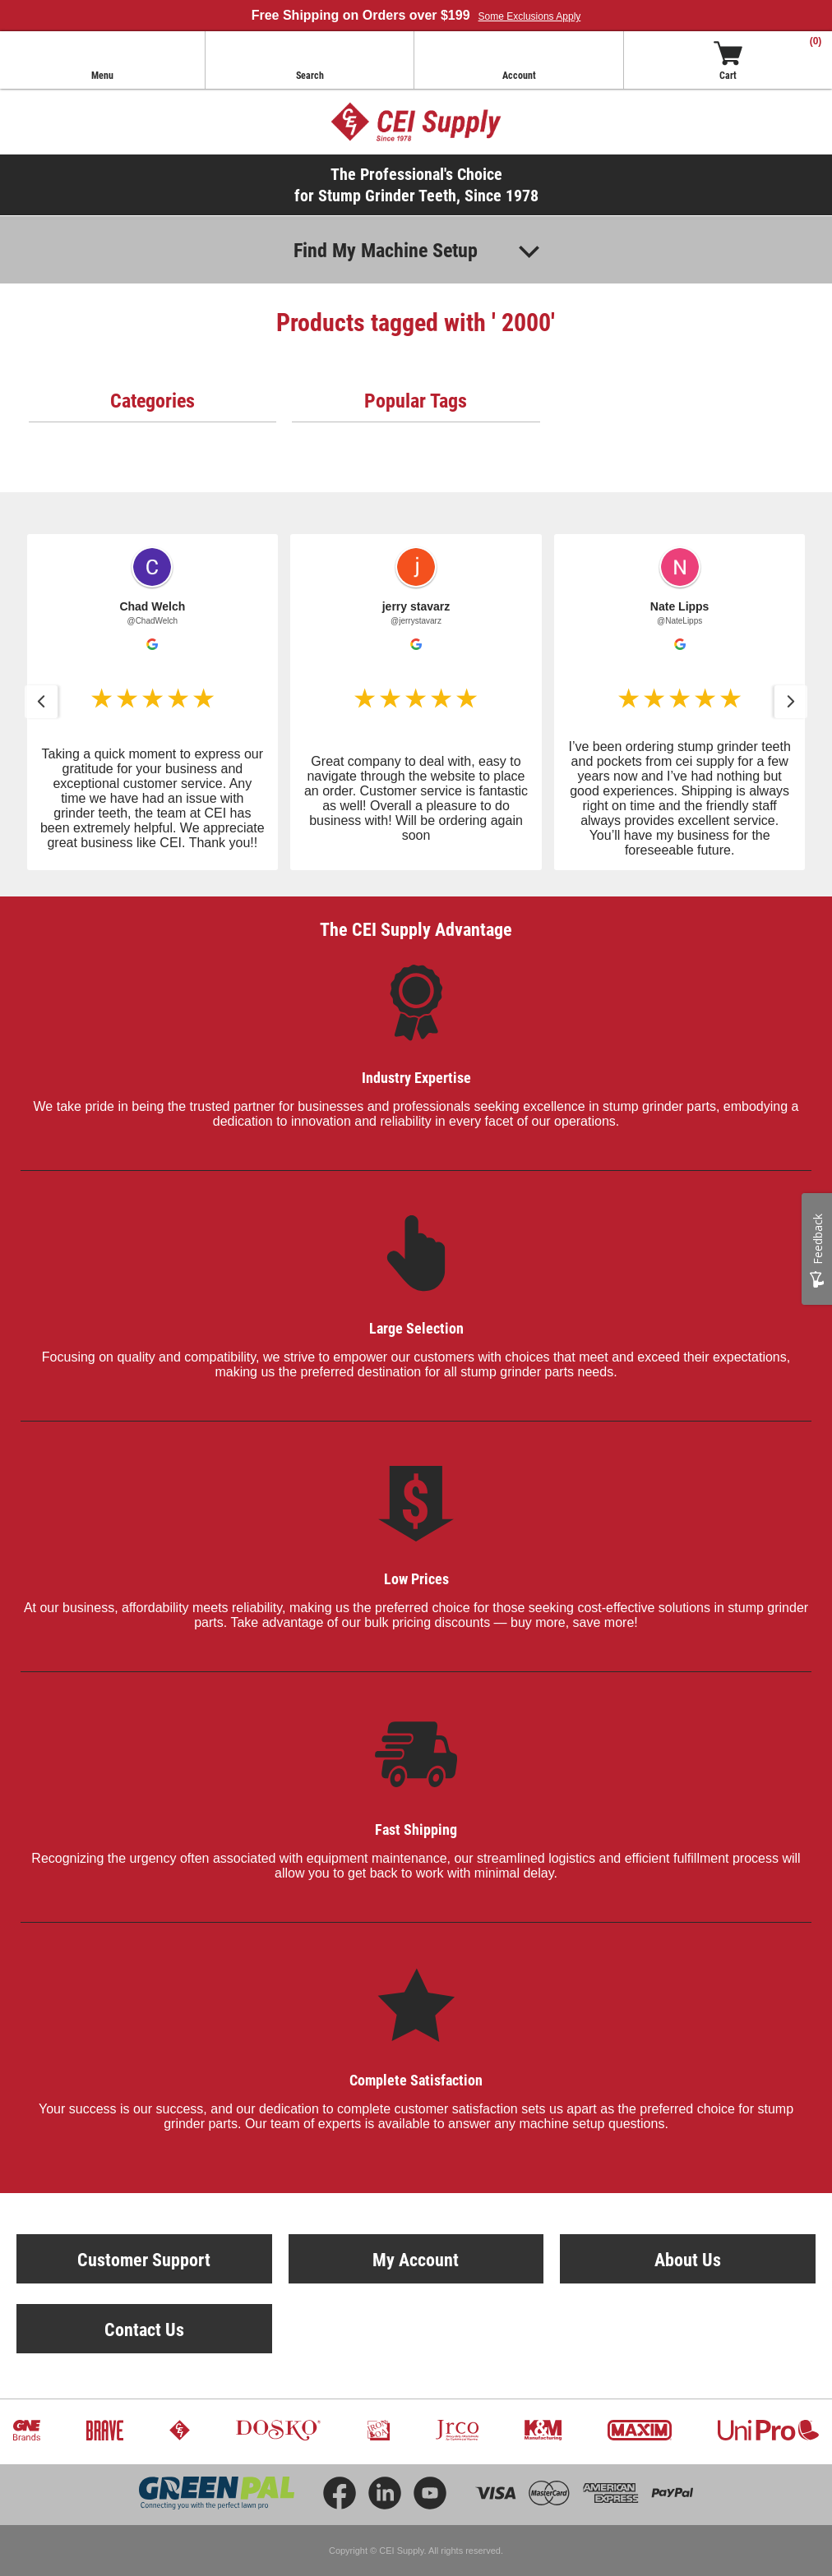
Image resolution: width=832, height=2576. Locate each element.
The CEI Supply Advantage (416, 929)
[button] (153, 702)
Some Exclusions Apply (529, 16)
